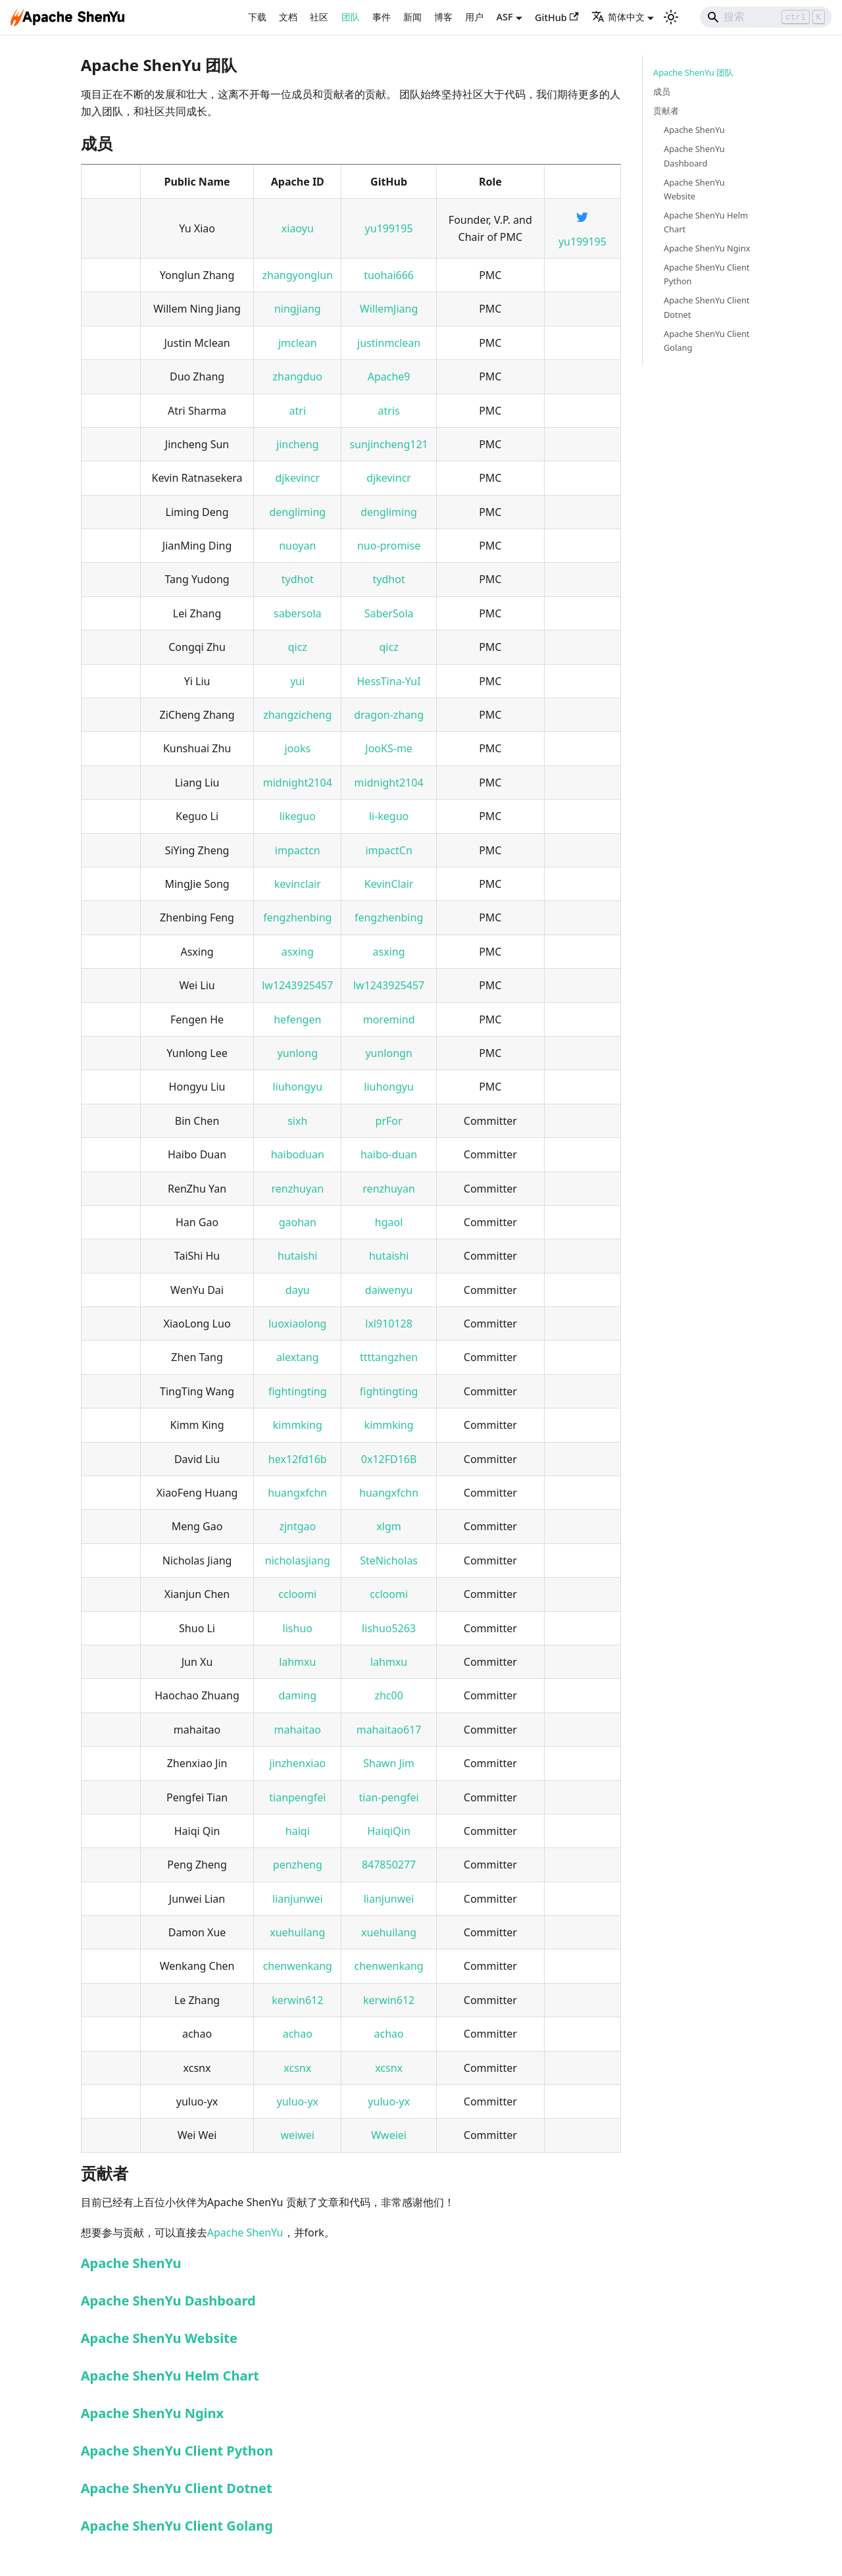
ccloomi (297, 1594)
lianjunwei (297, 1899)
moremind (389, 1019)
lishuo (297, 1628)
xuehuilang (297, 1932)
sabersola (298, 613)
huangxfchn (297, 1492)
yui (297, 681)
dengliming (297, 512)
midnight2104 (297, 782)
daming (297, 1695)
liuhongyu (298, 1086)
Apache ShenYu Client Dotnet (176, 2488)
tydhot (298, 579)
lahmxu (297, 1662)
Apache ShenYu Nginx (152, 2413)
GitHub (557, 17)
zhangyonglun (297, 275)
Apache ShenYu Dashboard (168, 2300)
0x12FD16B (389, 1459)
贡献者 (666, 110)
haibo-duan (388, 1154)
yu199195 (389, 228)
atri (298, 410)
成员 (661, 91)
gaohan (297, 1222)
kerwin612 (297, 2000)
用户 (474, 17)
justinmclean (388, 343)
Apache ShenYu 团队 (693, 72)
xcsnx (297, 2068)
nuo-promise (388, 545)
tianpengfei (297, 1797)
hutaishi (297, 1256)
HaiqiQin (388, 1831)
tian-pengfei (389, 1797)
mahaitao (297, 1729)
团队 (350, 17)
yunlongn (388, 1053)
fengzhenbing (297, 917)
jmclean (297, 343)
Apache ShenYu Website (159, 2338)
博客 (443, 17)
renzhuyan (298, 1188)
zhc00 (388, 1695)
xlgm (388, 1526)
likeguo (298, 816)
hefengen (297, 1019)
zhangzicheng (297, 715)
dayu (297, 1290)
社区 (319, 17)
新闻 (412, 17)
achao (297, 2033)
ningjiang (297, 308)
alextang (297, 1357)
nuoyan (297, 545)
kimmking (297, 1425)
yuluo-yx (298, 2101)
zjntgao (297, 1526)
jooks (297, 748)
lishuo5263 (389, 1628)
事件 (381, 17)
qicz (297, 647)
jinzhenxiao (297, 1763)
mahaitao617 (389, 1729)
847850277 (389, 1864)
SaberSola (389, 613)
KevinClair (389, 884)
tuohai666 (389, 275)
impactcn (297, 850)
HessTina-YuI (389, 681)
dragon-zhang (389, 715)
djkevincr (297, 478)
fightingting (297, 1391)
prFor (389, 1121)
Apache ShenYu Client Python (177, 2451)
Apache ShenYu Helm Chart (170, 2375)
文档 (288, 17)
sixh (297, 1121)
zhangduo (298, 376)
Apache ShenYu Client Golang (177, 2526)
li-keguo (389, 816)
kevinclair (297, 884)
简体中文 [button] (618, 17)
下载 (257, 17)
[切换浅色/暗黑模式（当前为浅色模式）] (670, 17)
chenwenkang (297, 1966)
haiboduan (297, 1154)
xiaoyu (298, 228)
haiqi (297, 1831)
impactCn (388, 850)
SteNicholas (389, 1560)
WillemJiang (389, 308)
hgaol (389, 1222)
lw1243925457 (297, 985)
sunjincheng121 (388, 444)
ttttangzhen (389, 1357)
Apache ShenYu (245, 2232)
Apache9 (389, 376)
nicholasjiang (297, 1560)
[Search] (765, 17)
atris (389, 410)
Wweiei (389, 2135)
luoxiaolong (297, 1323)
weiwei (297, 2135)
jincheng (297, 444)
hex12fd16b (297, 1459)
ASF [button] (505, 17)
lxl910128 (388, 1323)
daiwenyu (388, 1290)
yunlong (298, 1053)
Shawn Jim (388, 1763)
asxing (298, 951)
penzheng (297, 1864)
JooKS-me (388, 748)
